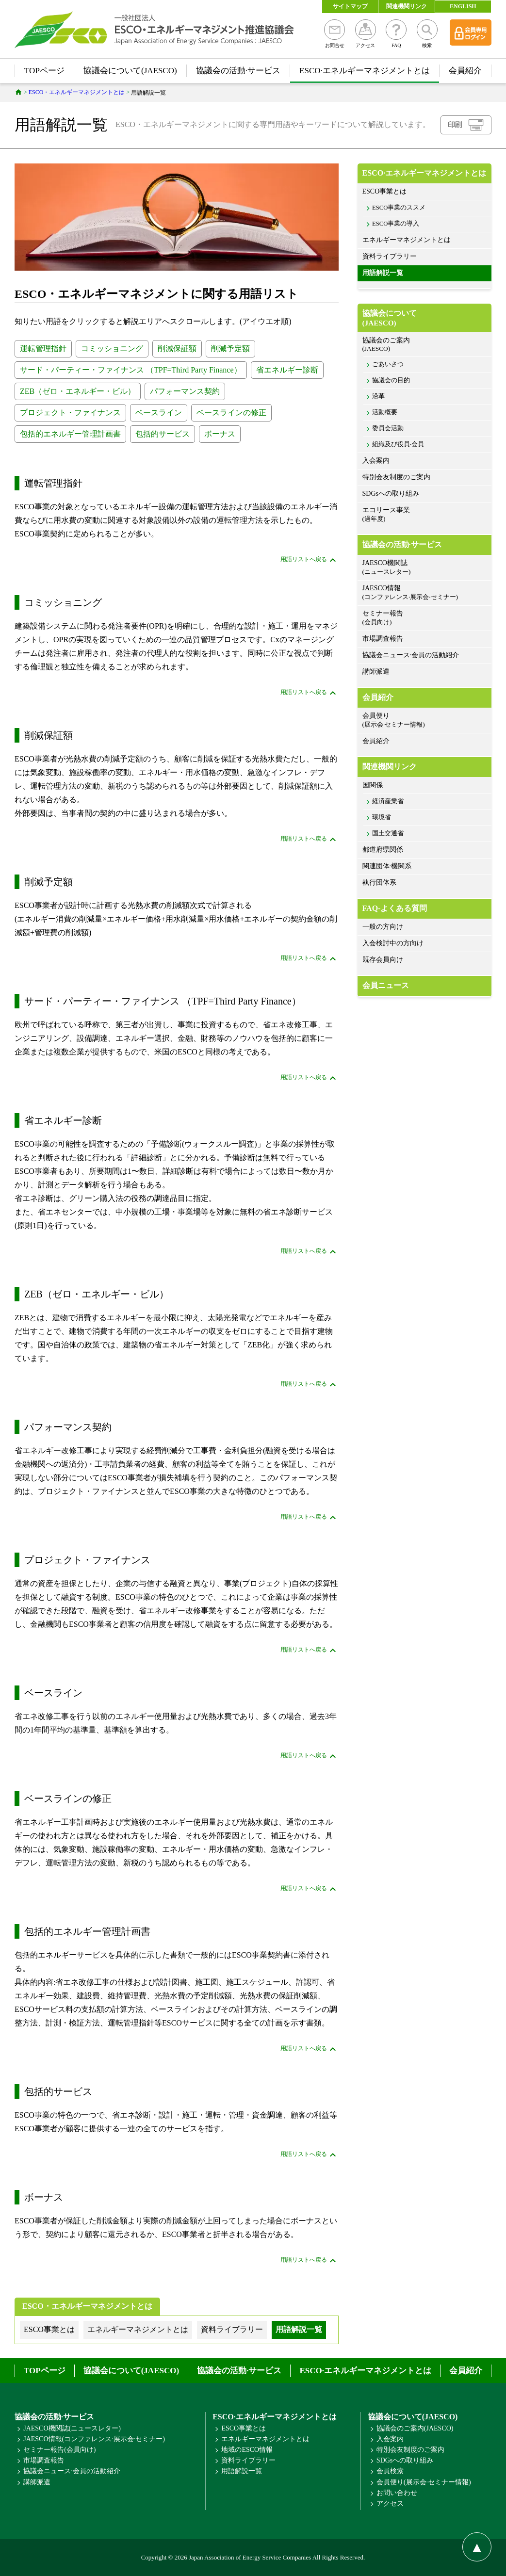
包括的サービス (162, 434)
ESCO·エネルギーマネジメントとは (364, 70)
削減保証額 (177, 348)
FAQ (396, 33)
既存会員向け (382, 959)
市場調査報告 (382, 638)
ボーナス (219, 434)
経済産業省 (388, 801)
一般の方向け (382, 926)
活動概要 (384, 412)
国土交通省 (388, 833)
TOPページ (44, 70)
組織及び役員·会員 (398, 444)
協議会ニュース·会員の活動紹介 (410, 655)
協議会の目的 (391, 380)
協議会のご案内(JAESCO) (415, 2428)
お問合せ (334, 33)
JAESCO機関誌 (424, 567)
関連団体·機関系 (387, 866)
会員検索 (390, 2471)
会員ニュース (385, 985)
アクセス (365, 33)
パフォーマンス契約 (185, 391)
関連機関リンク (406, 6)
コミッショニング (112, 348)
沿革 (378, 396)
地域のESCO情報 (247, 2449)
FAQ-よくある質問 (394, 908)
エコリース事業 (424, 514)
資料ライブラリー (389, 256)
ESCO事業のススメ (398, 207)
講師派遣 (376, 671)
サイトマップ (350, 6)
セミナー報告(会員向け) (59, 2449)
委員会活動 (388, 428)
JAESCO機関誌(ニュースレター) (72, 2428)
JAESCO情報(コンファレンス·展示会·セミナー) (94, 2439)
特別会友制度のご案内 (396, 477)
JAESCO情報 (424, 592)
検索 (427, 33)
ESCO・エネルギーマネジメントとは (87, 2306)
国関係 (372, 785)
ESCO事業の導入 (395, 223)
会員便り (424, 720)
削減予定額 (230, 348)
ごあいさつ (388, 364)
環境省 (381, 817)
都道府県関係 (382, 849)
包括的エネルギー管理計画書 (70, 434)
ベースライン (158, 412)
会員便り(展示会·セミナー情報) (423, 2482)
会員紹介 (465, 70)
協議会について (424, 318)
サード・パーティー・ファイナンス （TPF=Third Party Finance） (131, 370)
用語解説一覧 (382, 272)
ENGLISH (463, 6)
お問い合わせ (396, 2492)
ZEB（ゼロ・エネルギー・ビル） (77, 391)
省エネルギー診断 (287, 370)
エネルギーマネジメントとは (406, 239)
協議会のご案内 (424, 345)
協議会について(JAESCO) (130, 70)
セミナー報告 (424, 618)
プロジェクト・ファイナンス (70, 412)
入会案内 (376, 460)
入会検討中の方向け (393, 943)
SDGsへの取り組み (390, 493)
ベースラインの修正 (231, 412)
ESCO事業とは (384, 191)
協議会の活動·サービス (238, 70)
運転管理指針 (43, 348)
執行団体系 (379, 882)
